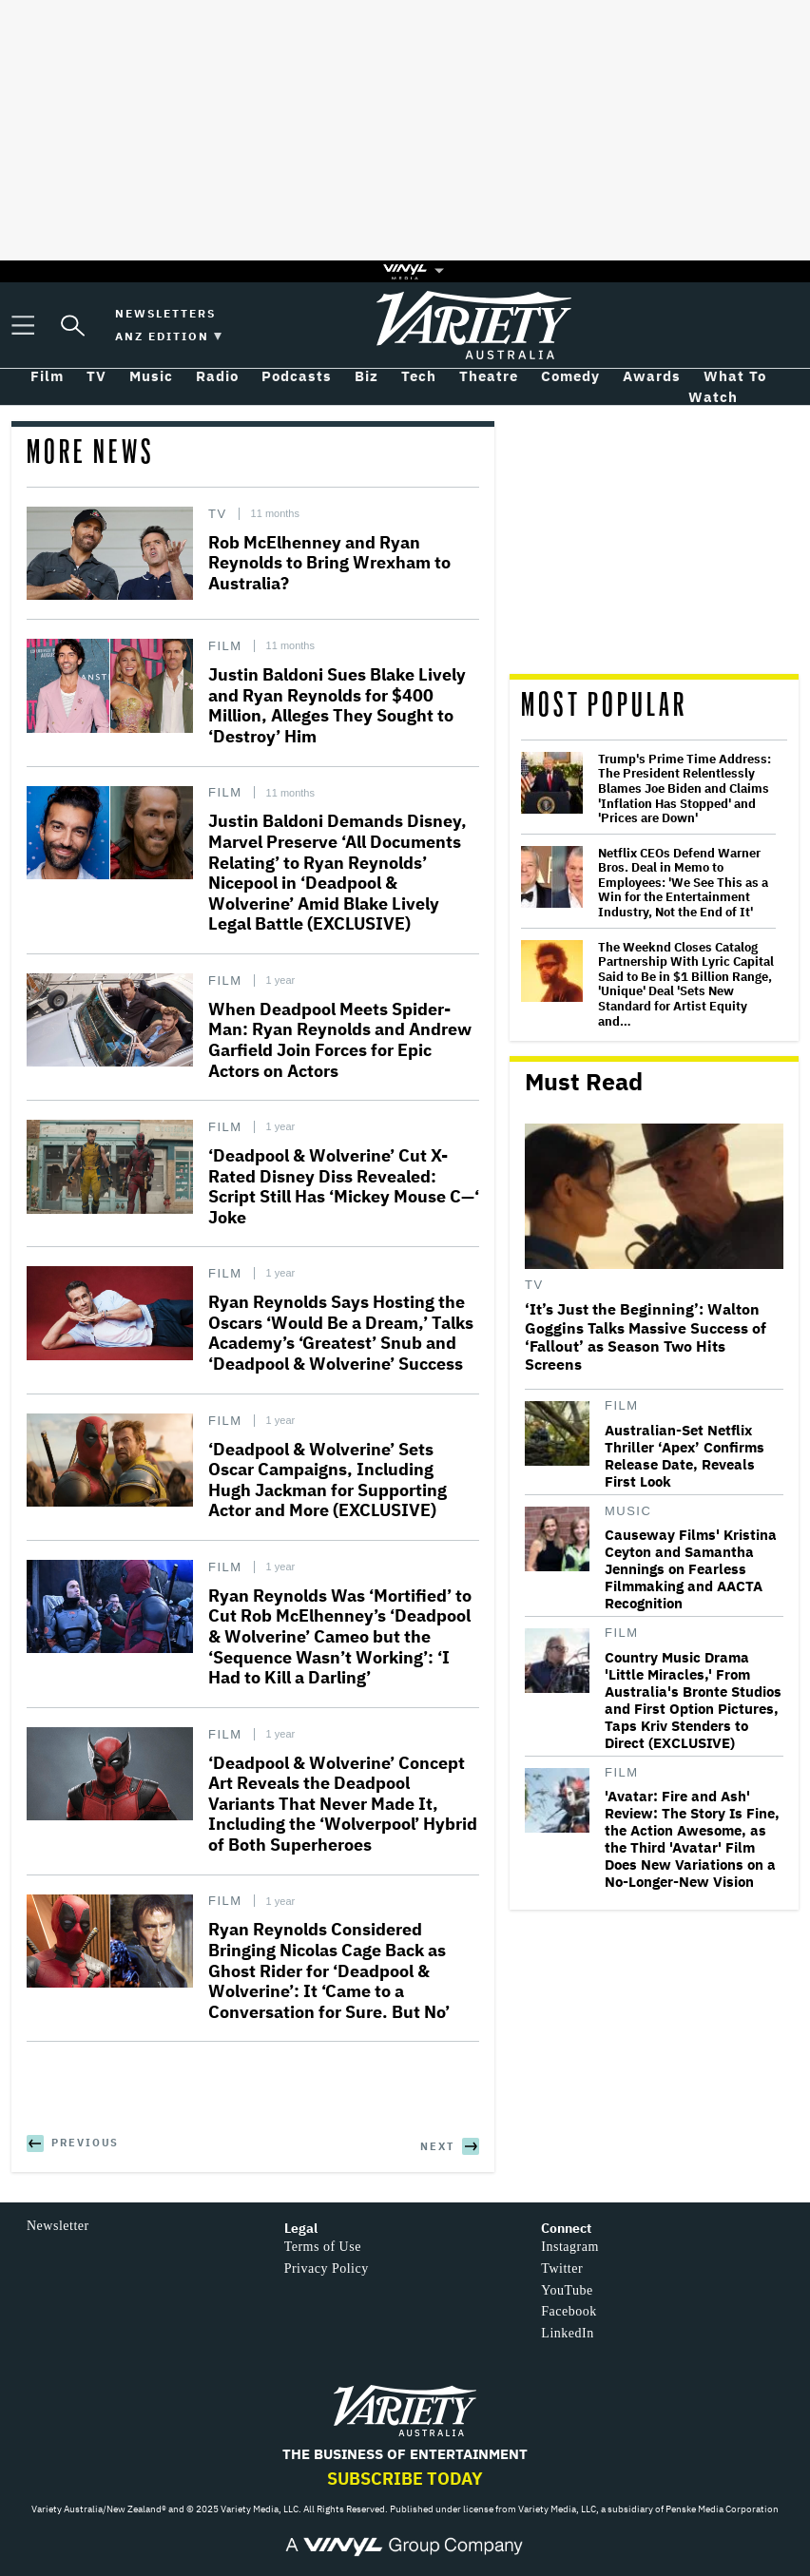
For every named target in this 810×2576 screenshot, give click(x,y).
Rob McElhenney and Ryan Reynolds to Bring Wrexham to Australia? (329, 562)
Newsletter (58, 2226)
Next (437, 2146)
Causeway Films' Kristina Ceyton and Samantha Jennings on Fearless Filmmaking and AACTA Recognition (691, 1569)
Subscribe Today (405, 2478)
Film (225, 646)
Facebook (568, 2311)
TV (217, 514)
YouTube (566, 2290)
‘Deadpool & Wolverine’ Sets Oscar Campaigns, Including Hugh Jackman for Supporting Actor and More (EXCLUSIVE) (327, 1480)
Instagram (569, 2247)
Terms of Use (322, 2247)
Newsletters (165, 313)
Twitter (562, 2268)
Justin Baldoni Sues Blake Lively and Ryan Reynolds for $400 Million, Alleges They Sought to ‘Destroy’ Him (337, 705)
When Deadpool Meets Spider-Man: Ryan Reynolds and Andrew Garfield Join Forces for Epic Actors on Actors (340, 1040)
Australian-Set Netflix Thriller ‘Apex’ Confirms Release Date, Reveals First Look (684, 1456)
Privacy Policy (326, 2268)
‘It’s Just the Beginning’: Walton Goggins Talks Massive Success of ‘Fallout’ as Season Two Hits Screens (645, 1337)
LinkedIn (567, 2333)
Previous (85, 2142)
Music (628, 1511)
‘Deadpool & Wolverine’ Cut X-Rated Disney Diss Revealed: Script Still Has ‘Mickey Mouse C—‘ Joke (343, 1186)
